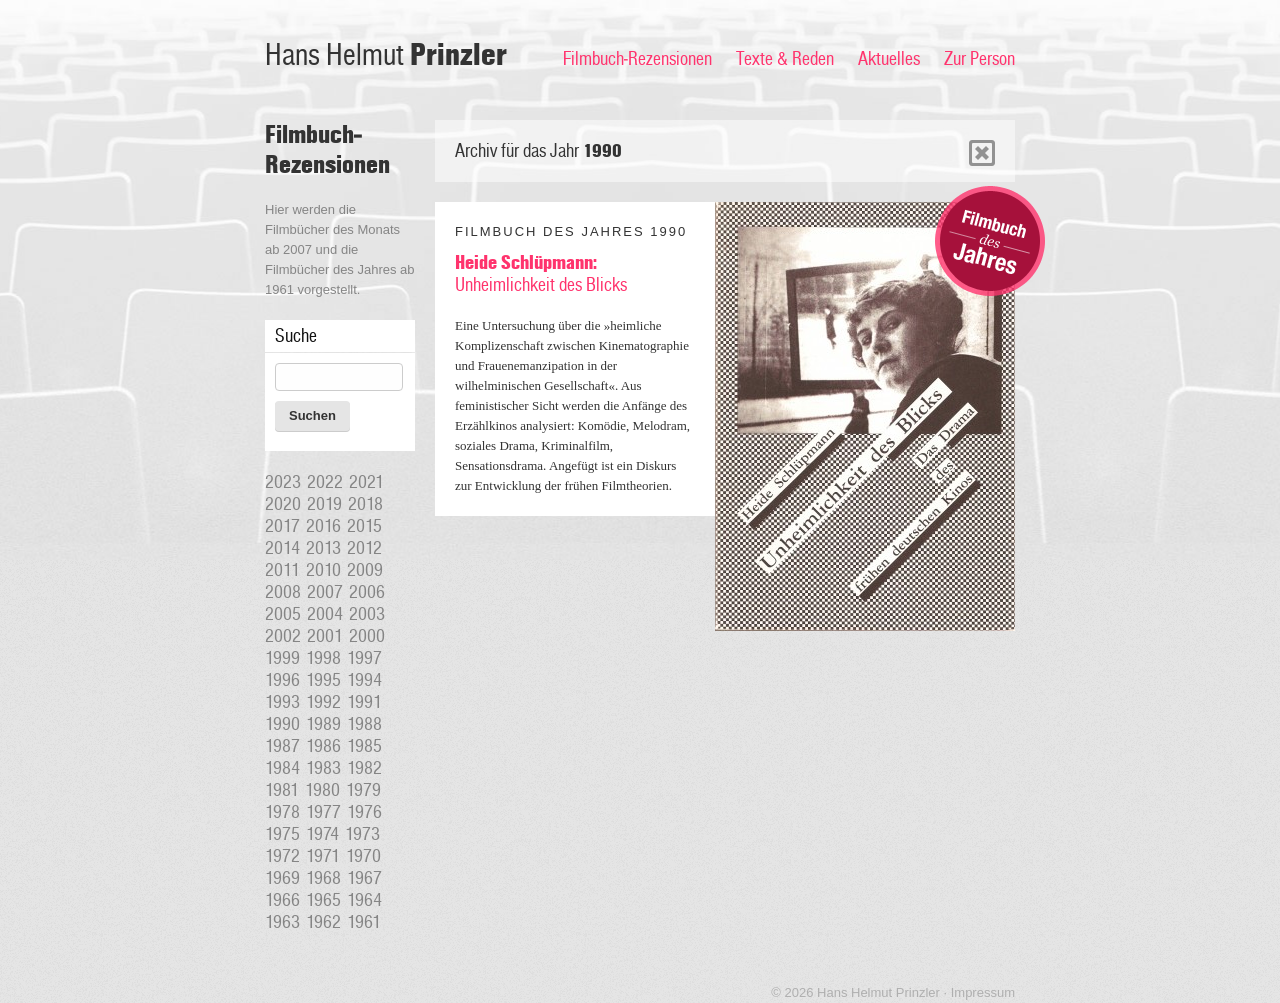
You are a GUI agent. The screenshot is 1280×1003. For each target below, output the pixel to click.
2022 (325, 482)
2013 (323, 548)
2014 (282, 548)
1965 (323, 900)
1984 (282, 768)
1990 (282, 724)
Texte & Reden (785, 59)
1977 (323, 812)
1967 (364, 878)
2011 (282, 570)
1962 (323, 922)
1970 (363, 856)
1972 (282, 856)
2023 (283, 482)
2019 (324, 504)
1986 (323, 746)
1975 (282, 834)
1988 (364, 724)
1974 (322, 834)
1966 (282, 900)
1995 (323, 680)
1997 (364, 658)
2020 (283, 504)
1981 (282, 790)
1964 (364, 900)
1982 (364, 768)
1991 (364, 702)
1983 (323, 768)
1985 (364, 746)
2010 (323, 570)
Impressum (983, 992)
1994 (364, 680)
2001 (325, 636)
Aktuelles (889, 59)
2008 (283, 592)
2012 (364, 548)
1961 (364, 922)
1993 (282, 702)
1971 (323, 856)
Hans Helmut (386, 55)
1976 (364, 812)
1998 (323, 658)
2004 (325, 614)
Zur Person (979, 59)
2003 (367, 614)
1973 (362, 834)
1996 (282, 680)
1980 (322, 790)
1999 (282, 658)
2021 (366, 482)
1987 (282, 746)
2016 (323, 526)
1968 (323, 878)
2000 (367, 636)
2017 (282, 526)
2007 (325, 592)
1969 (282, 878)
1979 (363, 790)
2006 (367, 592)
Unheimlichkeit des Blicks (541, 274)
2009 (365, 570)
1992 (323, 702)
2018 (365, 504)
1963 (282, 922)
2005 (283, 614)
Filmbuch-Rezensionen (637, 59)
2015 (364, 526)
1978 (282, 812)
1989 (323, 724)
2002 (283, 636)
